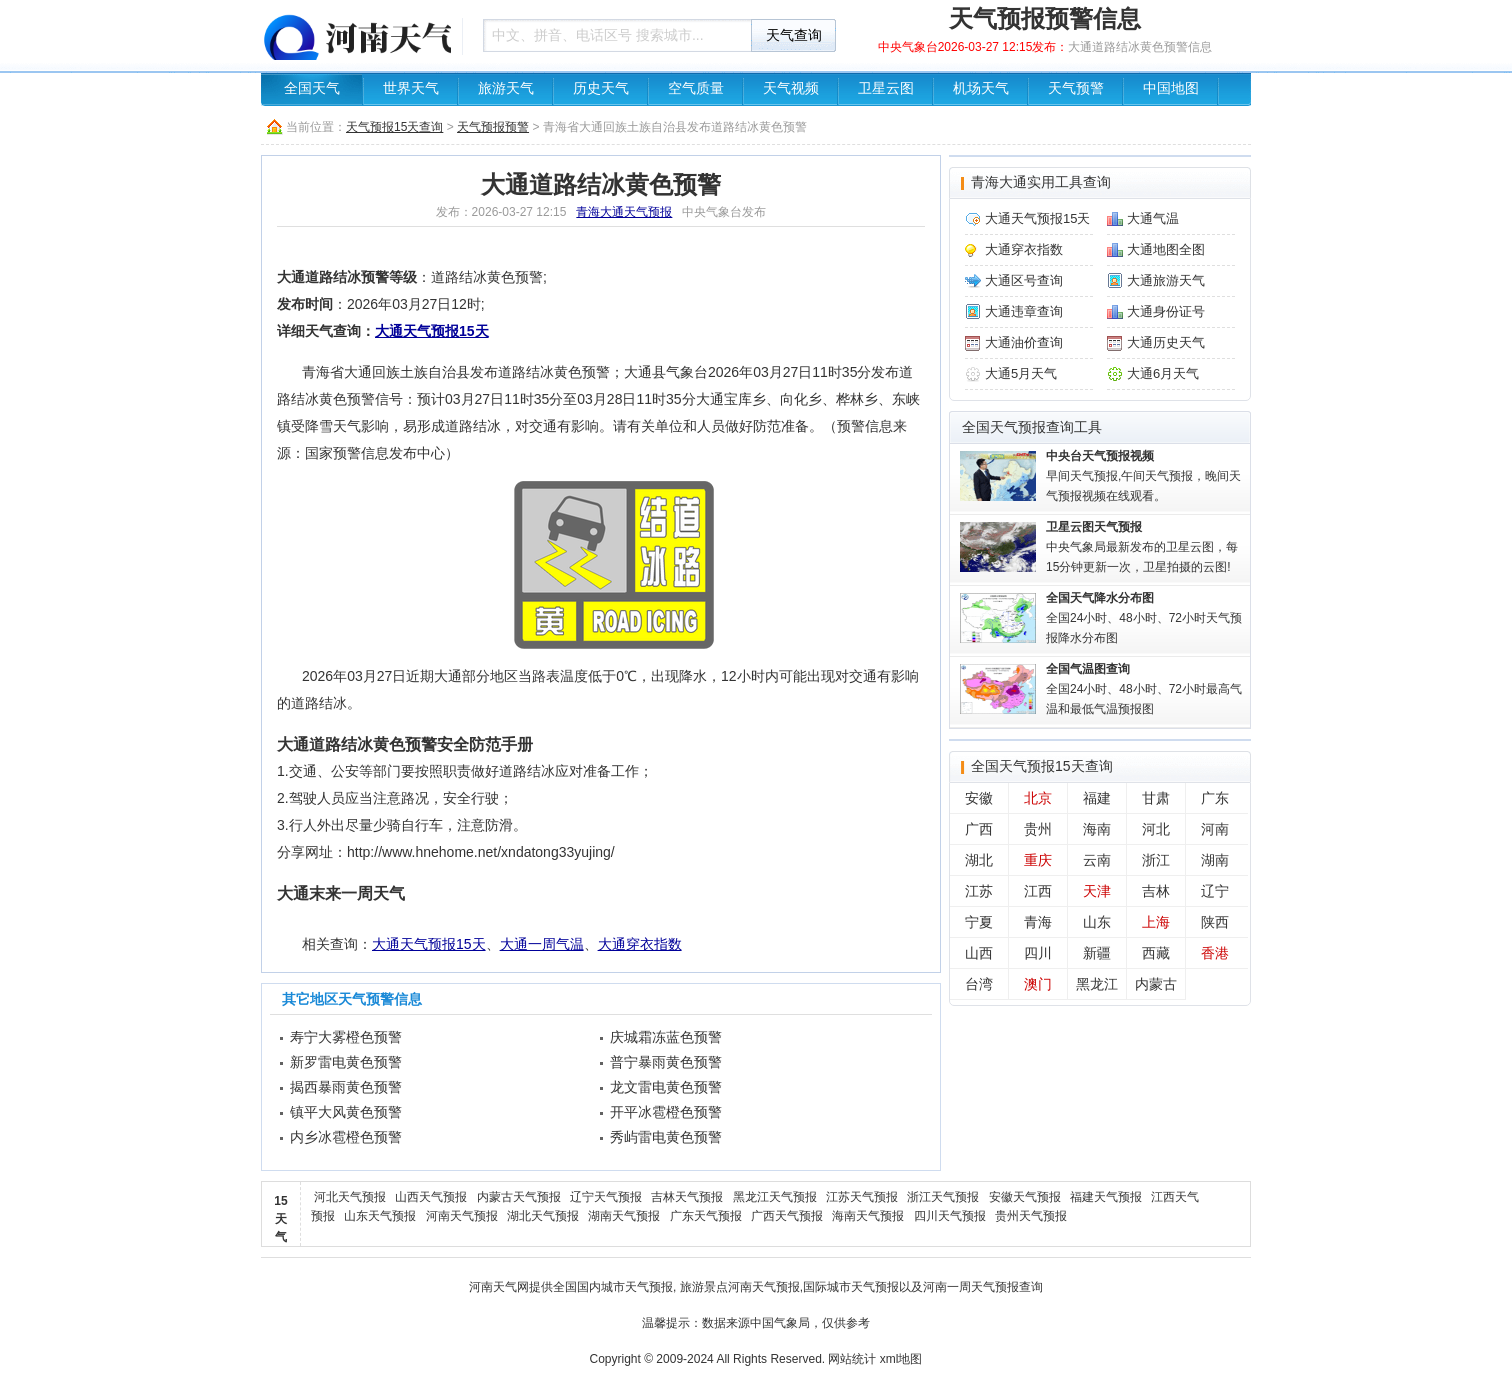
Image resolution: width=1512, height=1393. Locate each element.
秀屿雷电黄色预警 (666, 1137)
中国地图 (1171, 88)
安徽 (979, 798)
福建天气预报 (1106, 1197)
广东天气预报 (706, 1216)
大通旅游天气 (1166, 280)
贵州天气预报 (1031, 1216)
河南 (1215, 829)
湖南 (1215, 860)
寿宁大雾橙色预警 (346, 1037)
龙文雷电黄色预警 (666, 1087)
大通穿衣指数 (640, 944)
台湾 (979, 984)
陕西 (1215, 922)
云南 (1097, 860)
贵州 (1038, 829)
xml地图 (901, 1359)
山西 (979, 953)
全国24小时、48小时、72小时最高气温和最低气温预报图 (1144, 689)
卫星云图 (886, 88)
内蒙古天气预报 (519, 1197)
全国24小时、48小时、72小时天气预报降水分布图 (1144, 618)
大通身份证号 (1166, 311)
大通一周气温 (542, 944)
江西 (1038, 891)
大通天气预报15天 (432, 331)
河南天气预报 (462, 1216)
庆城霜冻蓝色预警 (666, 1037)
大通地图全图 (1166, 249)
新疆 (1097, 953)
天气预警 (1076, 88)
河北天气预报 (350, 1197)
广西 (979, 829)
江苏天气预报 (862, 1197)
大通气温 (1153, 218)
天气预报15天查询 (394, 127)
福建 (1097, 798)
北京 (1038, 798)
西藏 (1156, 953)
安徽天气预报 (1025, 1197)
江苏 (979, 891)
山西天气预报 (431, 1197)
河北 (1156, 829)
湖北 (979, 860)
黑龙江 (1097, 984)
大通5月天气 (1021, 373)
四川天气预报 (950, 1216)
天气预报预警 (493, 127)
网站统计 (852, 1359)
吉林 (1156, 891)
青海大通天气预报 (624, 212)
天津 (1097, 891)
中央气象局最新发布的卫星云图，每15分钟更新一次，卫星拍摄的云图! (1142, 547)
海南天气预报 (868, 1216)
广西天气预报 (787, 1216)
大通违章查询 (1024, 311)
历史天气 (601, 88)
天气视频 (791, 88)
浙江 (1156, 860)
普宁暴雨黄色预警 (666, 1062)
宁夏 (979, 922)
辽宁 (1215, 891)
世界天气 (411, 88)
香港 (1215, 953)
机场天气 (981, 88)
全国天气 (312, 88)
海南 (1097, 829)
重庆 (1038, 860)
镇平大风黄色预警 (346, 1112)
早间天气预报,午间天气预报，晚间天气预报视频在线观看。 (1143, 476)
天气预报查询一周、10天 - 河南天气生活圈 (356, 35)
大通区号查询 (1024, 280)
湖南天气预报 (624, 1216)
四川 (1038, 953)
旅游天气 (506, 88)
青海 (1038, 922)
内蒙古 (1156, 984)
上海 (1156, 922)
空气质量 (696, 88)
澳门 (1038, 984)
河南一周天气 (959, 1287)
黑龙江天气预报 (775, 1197)
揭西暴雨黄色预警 (346, 1087)
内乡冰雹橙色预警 (346, 1137)
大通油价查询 (1024, 342)
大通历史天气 (1166, 342)
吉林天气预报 (687, 1197)
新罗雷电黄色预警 (346, 1062)
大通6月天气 (1163, 373)
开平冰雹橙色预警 (666, 1112)
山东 (1097, 922)
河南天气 (493, 1287)
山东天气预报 (380, 1216)
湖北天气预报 (543, 1216)
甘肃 (1156, 798)
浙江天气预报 (943, 1197)
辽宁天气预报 (606, 1197)
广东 (1215, 798)
